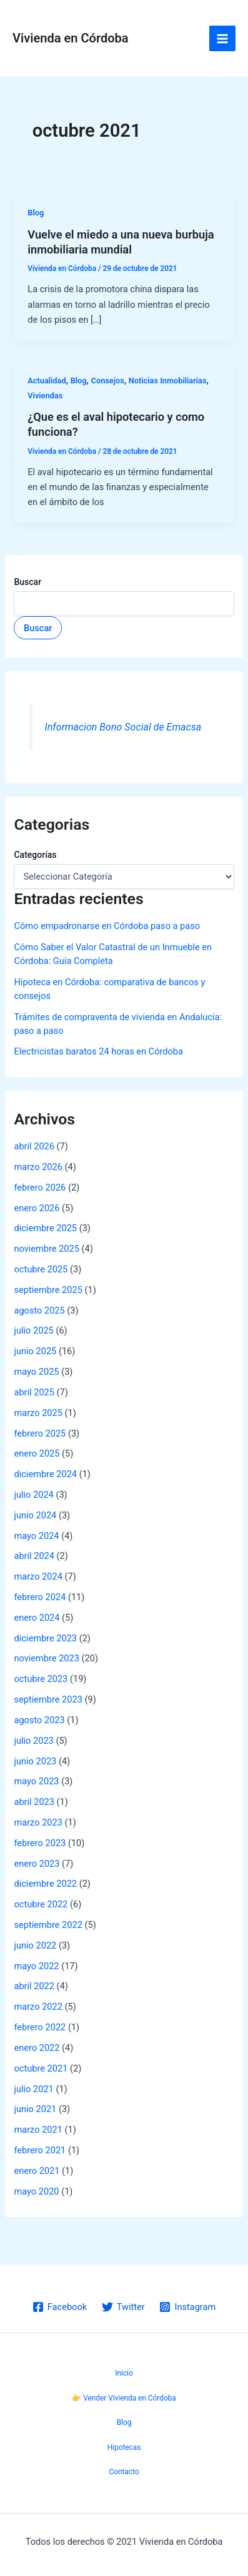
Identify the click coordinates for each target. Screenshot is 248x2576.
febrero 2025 (40, 1433)
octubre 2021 (40, 2068)
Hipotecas (124, 2447)
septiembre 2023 (48, 1699)
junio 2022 (35, 1945)
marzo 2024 (38, 1576)
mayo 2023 (36, 1781)
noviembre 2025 (46, 1248)
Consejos (107, 380)
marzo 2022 (38, 2006)
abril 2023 (34, 1801)
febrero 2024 (40, 1597)
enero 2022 (36, 2047)
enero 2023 (36, 1863)
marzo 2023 (38, 1822)
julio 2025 (33, 1330)
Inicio (123, 2373)
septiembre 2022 (48, 1924)
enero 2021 (36, 2170)
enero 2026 (36, 1208)
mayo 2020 (36, 2191)
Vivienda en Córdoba (70, 38)
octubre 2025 (40, 1269)
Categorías (35, 855)
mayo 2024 (36, 1535)
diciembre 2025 (45, 1228)
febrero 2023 (40, 1843)
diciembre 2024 (45, 1474)
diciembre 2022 (45, 1883)
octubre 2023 (40, 1678)
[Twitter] (123, 2307)
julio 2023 (33, 1740)
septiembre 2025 (48, 1289)
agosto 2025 (39, 1310)
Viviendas (44, 395)
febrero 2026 (40, 1187)
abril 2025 (34, 1392)
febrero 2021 (40, 2150)
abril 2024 (34, 1555)
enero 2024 (36, 1617)
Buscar (27, 582)
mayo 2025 (36, 1371)
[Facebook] (60, 2307)
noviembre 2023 (46, 1658)
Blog (35, 212)
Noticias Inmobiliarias (168, 380)
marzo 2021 (38, 2129)
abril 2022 (34, 1986)
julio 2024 (33, 1494)
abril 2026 (34, 1146)
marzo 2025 (38, 1412)
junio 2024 (35, 1515)
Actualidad (46, 380)
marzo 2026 (38, 1166)
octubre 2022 (40, 1904)
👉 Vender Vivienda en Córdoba (124, 2398)
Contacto (124, 2471)
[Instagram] (187, 2307)
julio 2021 (33, 2089)
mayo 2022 (36, 1966)
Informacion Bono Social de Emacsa (123, 727)
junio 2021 (35, 2109)
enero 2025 (36, 1453)
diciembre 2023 (45, 1638)
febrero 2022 (40, 2027)
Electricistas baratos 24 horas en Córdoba (98, 1051)
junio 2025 (35, 1351)
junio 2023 (35, 1761)
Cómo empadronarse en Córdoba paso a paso (107, 926)
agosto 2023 (39, 1720)
